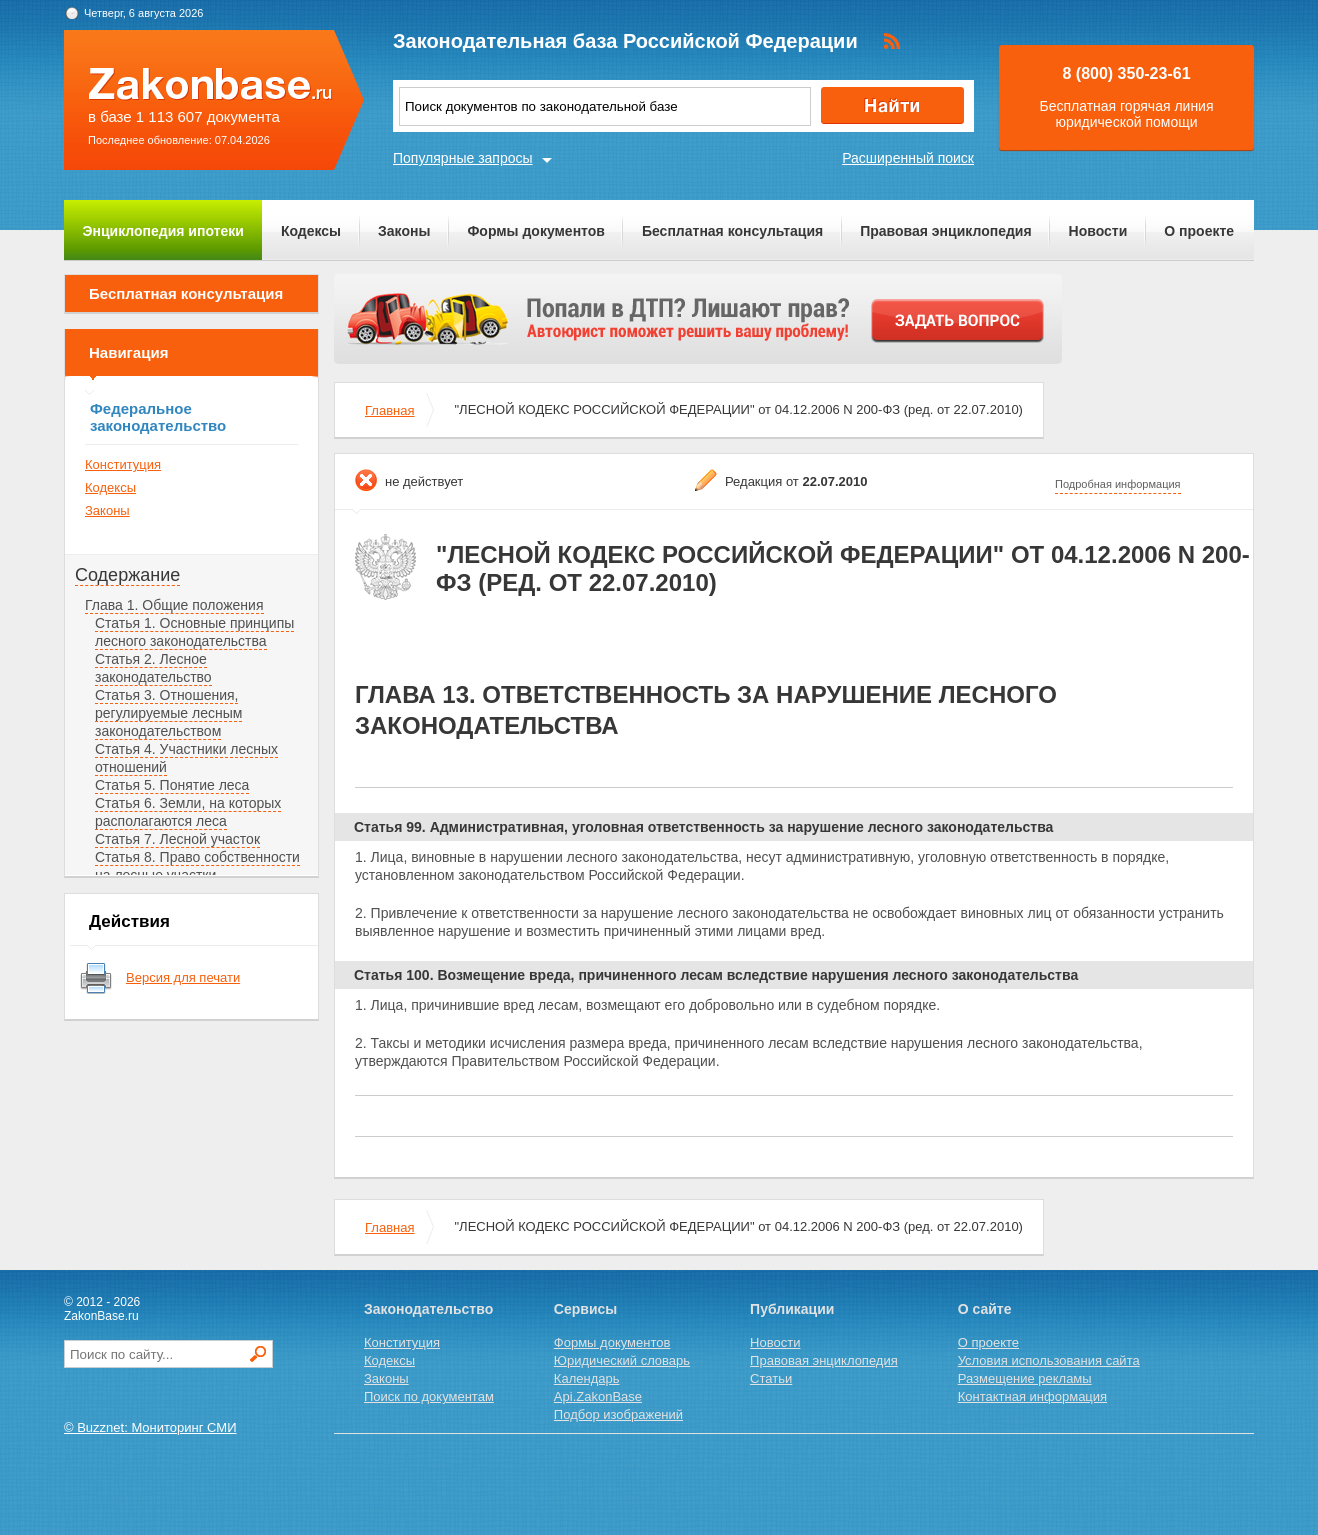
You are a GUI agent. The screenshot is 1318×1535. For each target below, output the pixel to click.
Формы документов (536, 231)
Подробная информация (1118, 484)
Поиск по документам (429, 1396)
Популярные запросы (463, 158)
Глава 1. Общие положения (174, 605)
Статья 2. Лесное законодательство (153, 668)
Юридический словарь (622, 1360)
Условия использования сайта (1049, 1360)
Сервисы (585, 1309)
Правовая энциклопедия (945, 231)
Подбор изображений (618, 1414)
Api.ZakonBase (598, 1396)
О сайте (985, 1309)
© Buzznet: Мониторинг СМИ (150, 1427)
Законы (404, 231)
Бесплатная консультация (732, 231)
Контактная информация (1032, 1396)
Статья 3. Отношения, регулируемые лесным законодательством (168, 713)
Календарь (587, 1378)
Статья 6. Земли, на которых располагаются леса (188, 812)
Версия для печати (183, 977)
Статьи (771, 1378)
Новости (1098, 231)
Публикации (792, 1309)
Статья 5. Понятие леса (172, 785)
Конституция (123, 464)
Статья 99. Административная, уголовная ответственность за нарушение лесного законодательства (703, 827)
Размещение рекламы (1025, 1378)
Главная (389, 410)
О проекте (1199, 231)
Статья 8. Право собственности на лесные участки (197, 866)
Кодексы (311, 231)
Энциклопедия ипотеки (163, 231)
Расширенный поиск (908, 158)
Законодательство (428, 1309)
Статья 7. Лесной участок (177, 839)
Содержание (127, 575)
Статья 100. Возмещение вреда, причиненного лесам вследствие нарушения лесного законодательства (716, 975)
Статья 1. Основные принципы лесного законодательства (194, 632)
